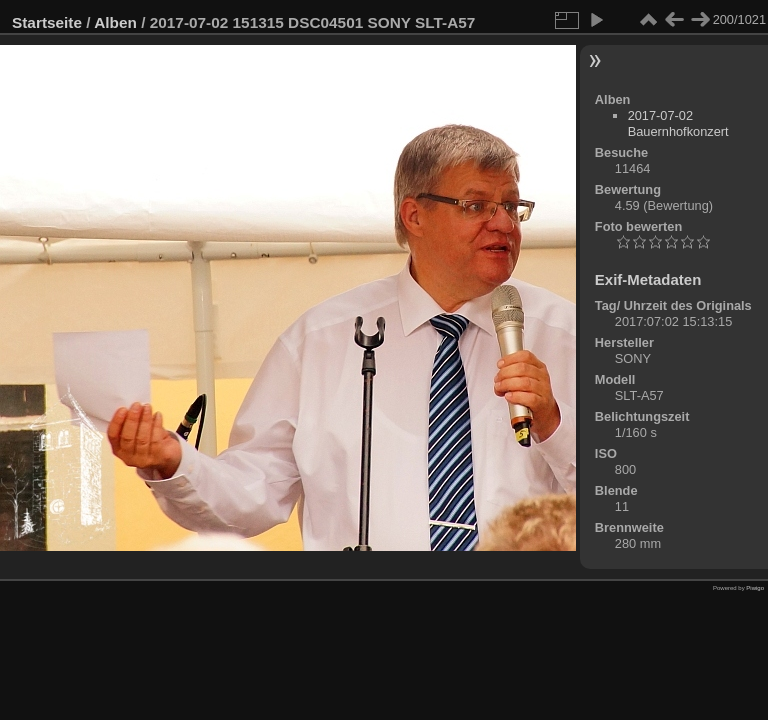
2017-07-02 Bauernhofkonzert (678, 123)
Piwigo (755, 588)
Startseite (47, 22)
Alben (115, 22)
